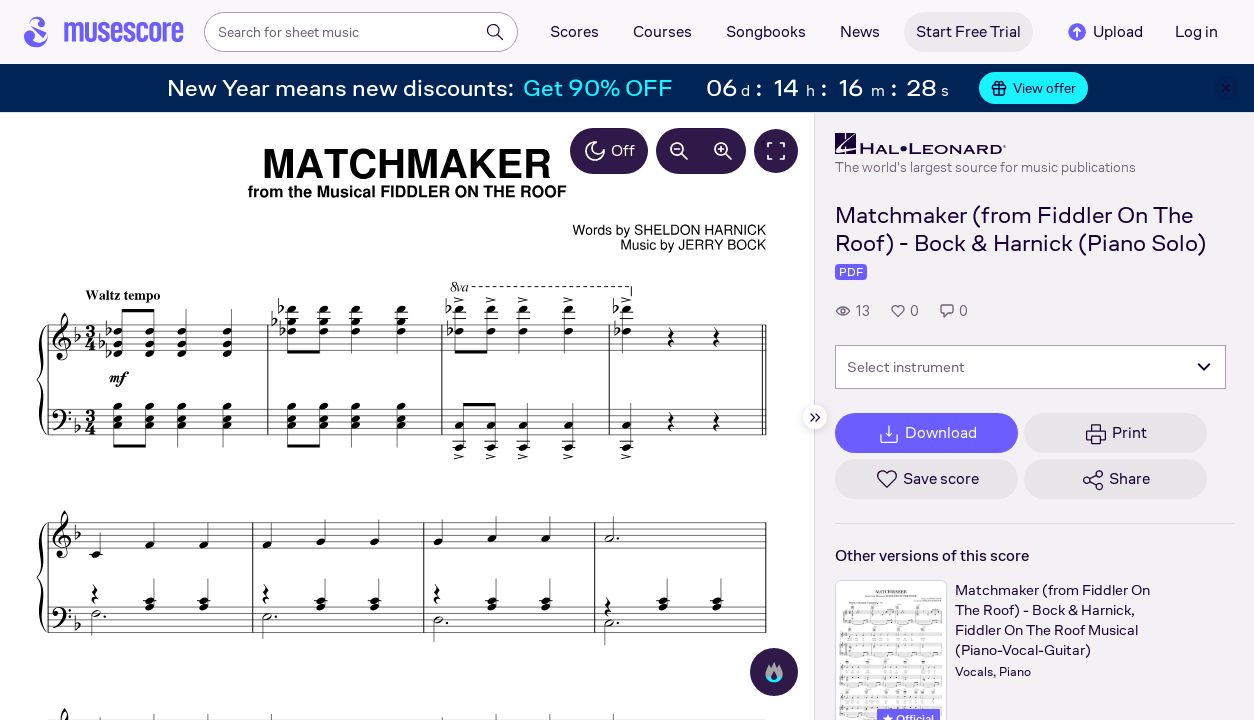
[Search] (495, 32)
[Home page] (104, 32)
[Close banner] (1226, 88)
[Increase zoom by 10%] (723, 151)
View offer (1033, 88)
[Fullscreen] (776, 151)
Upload (1104, 32)
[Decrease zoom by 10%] (679, 151)
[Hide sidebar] (815, 417)
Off (609, 151)
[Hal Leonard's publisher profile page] (985, 144)
